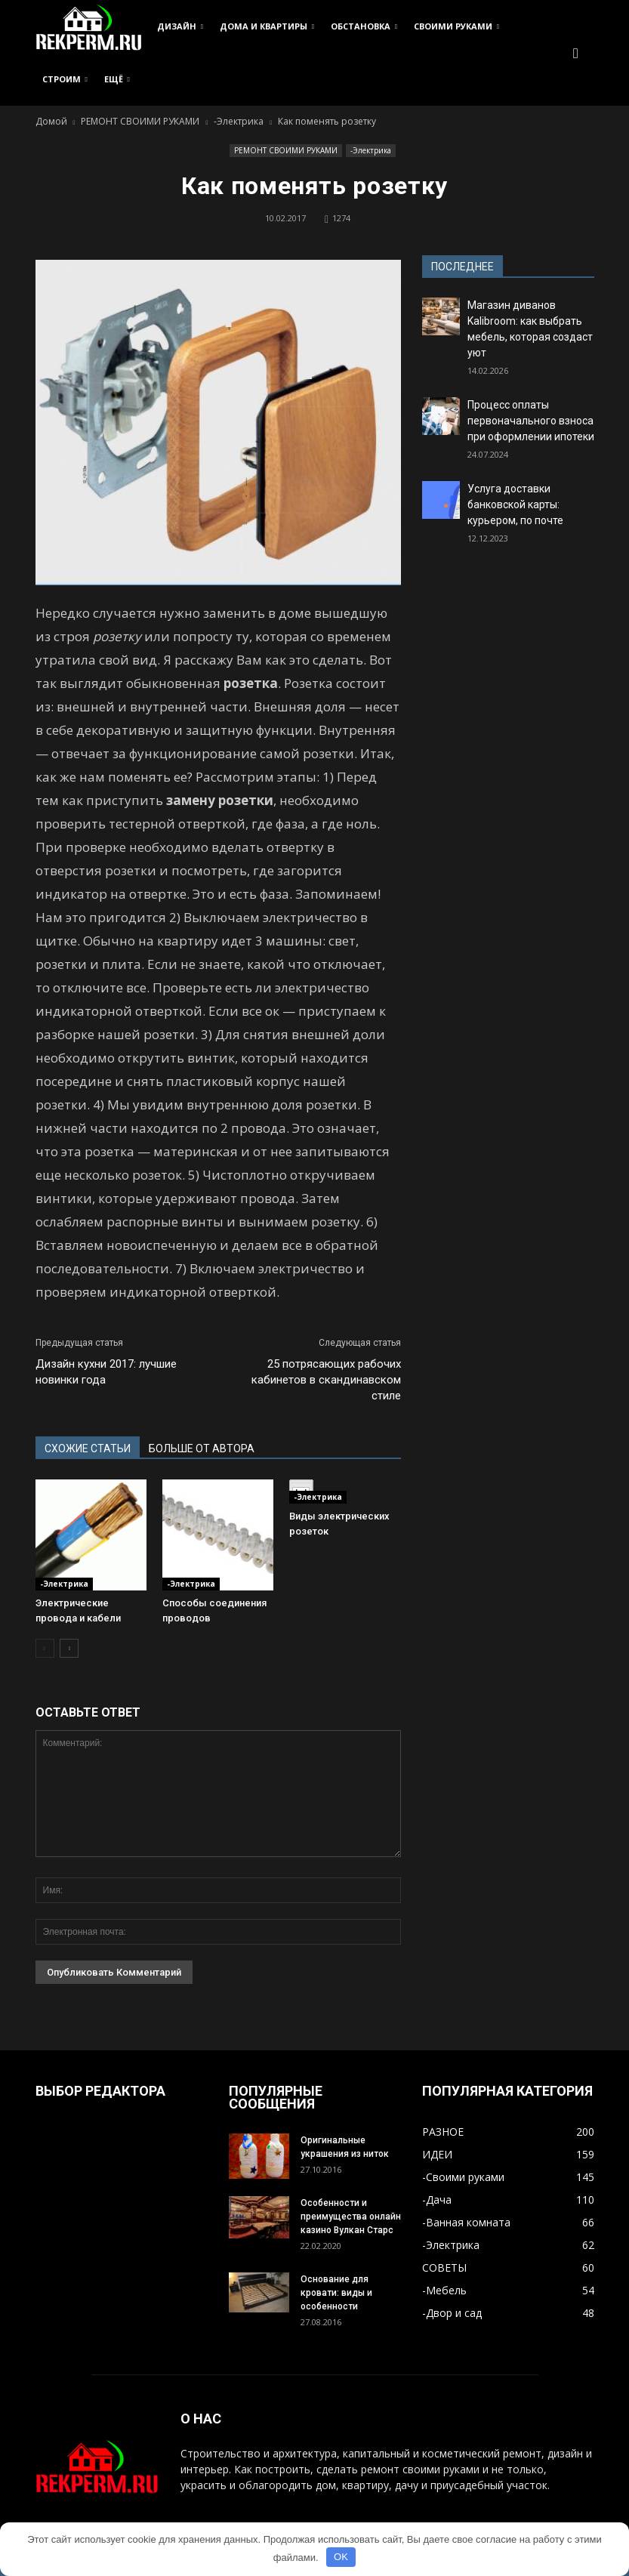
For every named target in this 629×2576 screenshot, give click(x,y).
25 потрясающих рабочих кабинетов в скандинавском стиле (326, 1379)
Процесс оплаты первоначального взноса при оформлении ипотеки (530, 421)
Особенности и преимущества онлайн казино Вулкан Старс (351, 2216)
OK (341, 2556)
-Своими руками (463, 2177)
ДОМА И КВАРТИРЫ (267, 26)
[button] (576, 53)
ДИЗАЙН (180, 26)
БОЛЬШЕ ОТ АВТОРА (201, 1448)
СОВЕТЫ (444, 2267)
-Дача (437, 2199)
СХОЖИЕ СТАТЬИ (88, 1448)
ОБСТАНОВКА (364, 26)
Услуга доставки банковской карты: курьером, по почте (515, 504)
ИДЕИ (437, 2154)
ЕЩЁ (117, 79)
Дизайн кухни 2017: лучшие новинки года (106, 1372)
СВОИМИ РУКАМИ (456, 26)
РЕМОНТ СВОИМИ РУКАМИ (286, 150)
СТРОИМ (65, 79)
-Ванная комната (466, 2222)
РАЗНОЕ (443, 2131)
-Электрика (370, 150)
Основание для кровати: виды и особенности (336, 2293)
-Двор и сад (452, 2313)
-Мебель (444, 2290)
